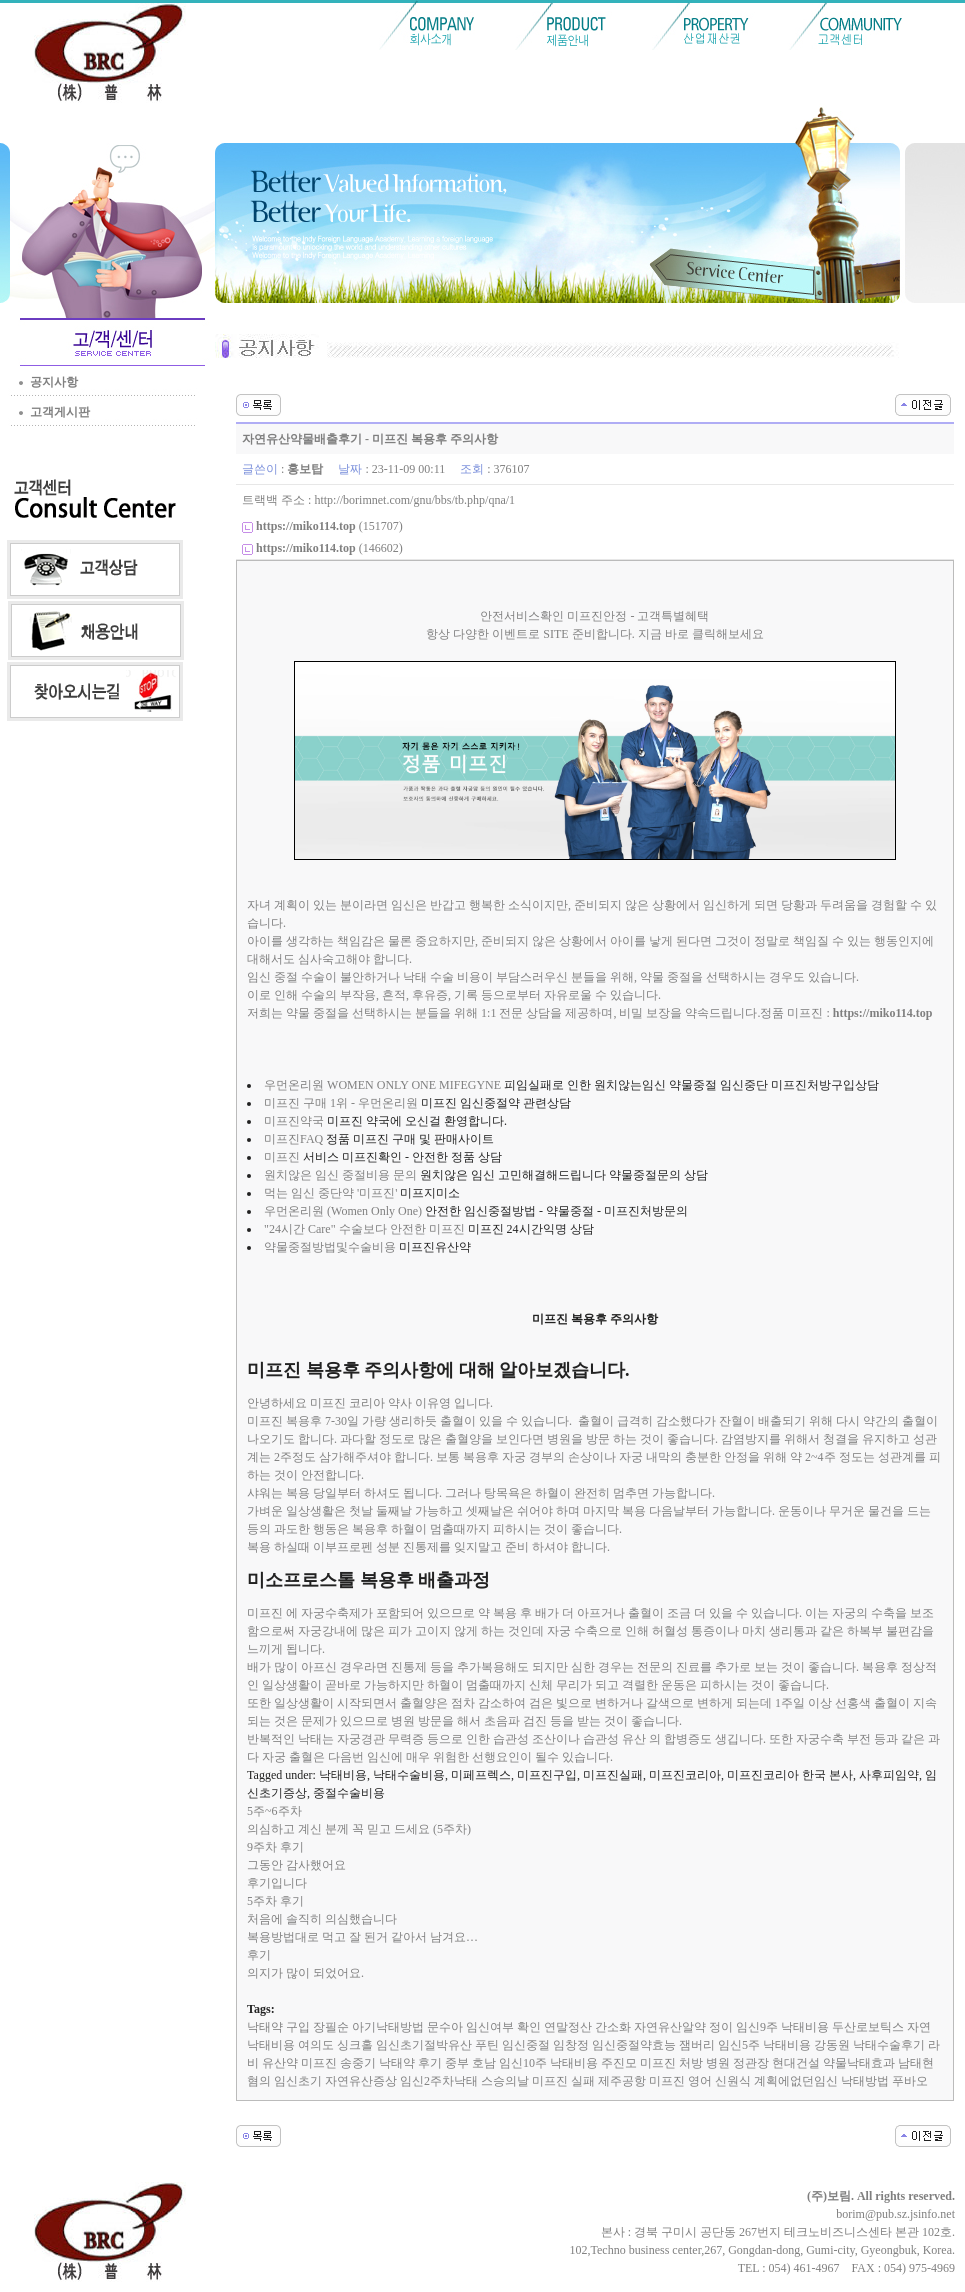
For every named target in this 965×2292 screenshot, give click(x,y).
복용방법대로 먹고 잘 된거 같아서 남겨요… (362, 1937)
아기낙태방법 (388, 2027)
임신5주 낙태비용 (764, 2045)
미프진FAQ (293, 1139)
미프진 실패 (563, 2081)
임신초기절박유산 (424, 2045)
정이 (721, 2027)
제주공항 (622, 2081)
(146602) (329, 548)
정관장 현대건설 (776, 2063)
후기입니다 (277, 1883)
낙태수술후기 (889, 2045)
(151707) (329, 526)
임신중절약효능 (634, 2045)
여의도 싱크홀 (335, 2045)
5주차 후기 (275, 1901)
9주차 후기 (275, 1847)
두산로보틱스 (868, 2027)
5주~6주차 (274, 1811)
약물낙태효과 (859, 2063)
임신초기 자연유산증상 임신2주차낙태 (376, 2081)
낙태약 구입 (278, 2027)
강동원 (832, 2045)
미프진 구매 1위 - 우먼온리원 (341, 1103)
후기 (259, 1955)
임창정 (571, 2045)
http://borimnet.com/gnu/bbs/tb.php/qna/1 (414, 500)
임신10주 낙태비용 (548, 2063)
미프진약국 (294, 1121)
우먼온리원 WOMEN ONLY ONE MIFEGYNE (382, 1085)
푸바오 (910, 2081)
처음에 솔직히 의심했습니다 (322, 1919)
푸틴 (487, 2045)
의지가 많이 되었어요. (305, 1973)
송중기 (358, 2063)
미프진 (282, 1157)
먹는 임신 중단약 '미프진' (330, 1193)
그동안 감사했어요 (296, 1865)
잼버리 (697, 2045)
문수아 (445, 2027)
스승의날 (505, 2081)
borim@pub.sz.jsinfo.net (895, 2214)
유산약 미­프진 (299, 2063)
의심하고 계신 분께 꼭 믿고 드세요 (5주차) (359, 1829)
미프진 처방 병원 (685, 2063)
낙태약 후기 (410, 2063)
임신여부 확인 (503, 2027)
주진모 (619, 2063)
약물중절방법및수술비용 (330, 1247)
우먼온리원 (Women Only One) (343, 1211)
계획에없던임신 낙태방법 (821, 2081)
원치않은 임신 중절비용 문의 (340, 1175)
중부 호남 (470, 2063)
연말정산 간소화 (587, 2027)
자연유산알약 (670, 2027)
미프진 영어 (680, 2081)
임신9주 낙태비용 (782, 2027)
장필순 (331, 2027)
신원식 (733, 2081)
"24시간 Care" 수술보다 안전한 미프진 (364, 1229)
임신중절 (526, 2045)
